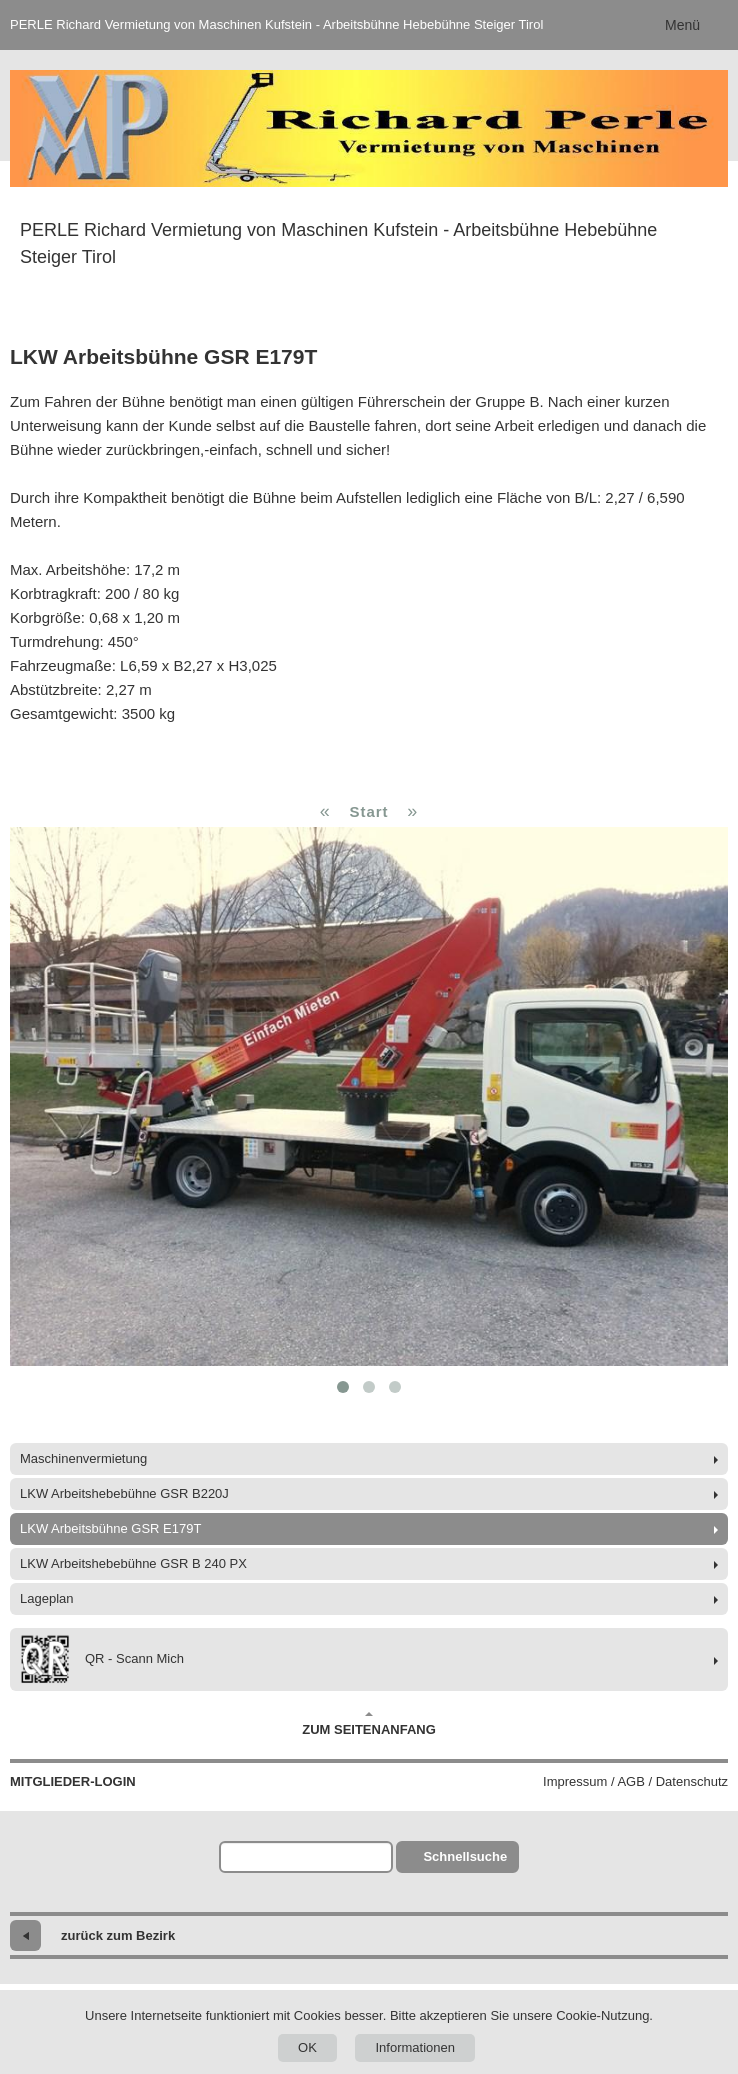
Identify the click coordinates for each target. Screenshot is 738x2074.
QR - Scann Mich (102, 1659)
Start (368, 811)
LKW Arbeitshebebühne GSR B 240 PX (133, 1563)
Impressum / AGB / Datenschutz (635, 1781)
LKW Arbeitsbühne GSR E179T (110, 1528)
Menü (682, 25)
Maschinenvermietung (83, 1458)
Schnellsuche (465, 1856)
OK (307, 2047)
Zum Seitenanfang (369, 1724)
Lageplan (47, 1598)
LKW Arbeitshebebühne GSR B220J (124, 1493)
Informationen (415, 2047)
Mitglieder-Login (73, 1781)
